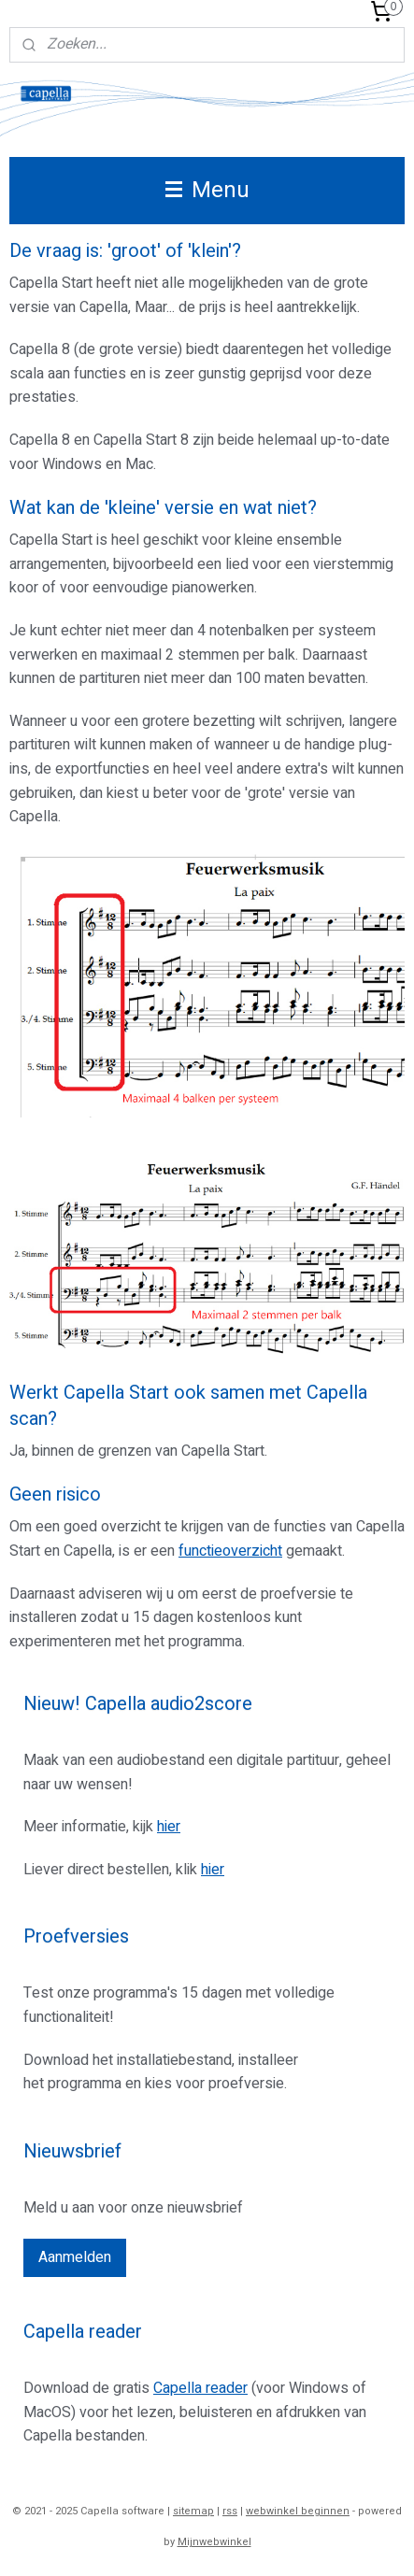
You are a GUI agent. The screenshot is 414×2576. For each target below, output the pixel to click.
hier (168, 1826)
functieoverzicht (230, 1551)
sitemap (193, 2511)
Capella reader (200, 2388)
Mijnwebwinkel (214, 2542)
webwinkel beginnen (298, 2511)
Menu (207, 190)
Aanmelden (74, 2257)
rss (229, 2511)
